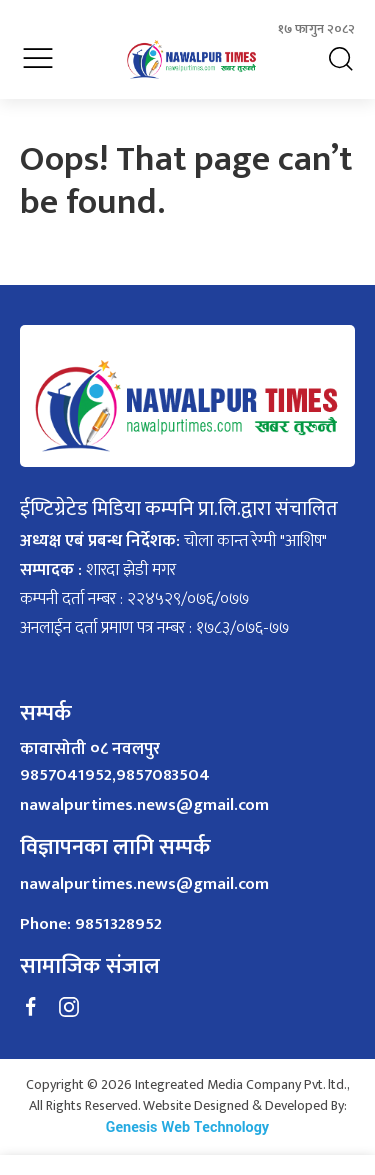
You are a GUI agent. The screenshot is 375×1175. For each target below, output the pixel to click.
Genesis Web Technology (187, 1127)
